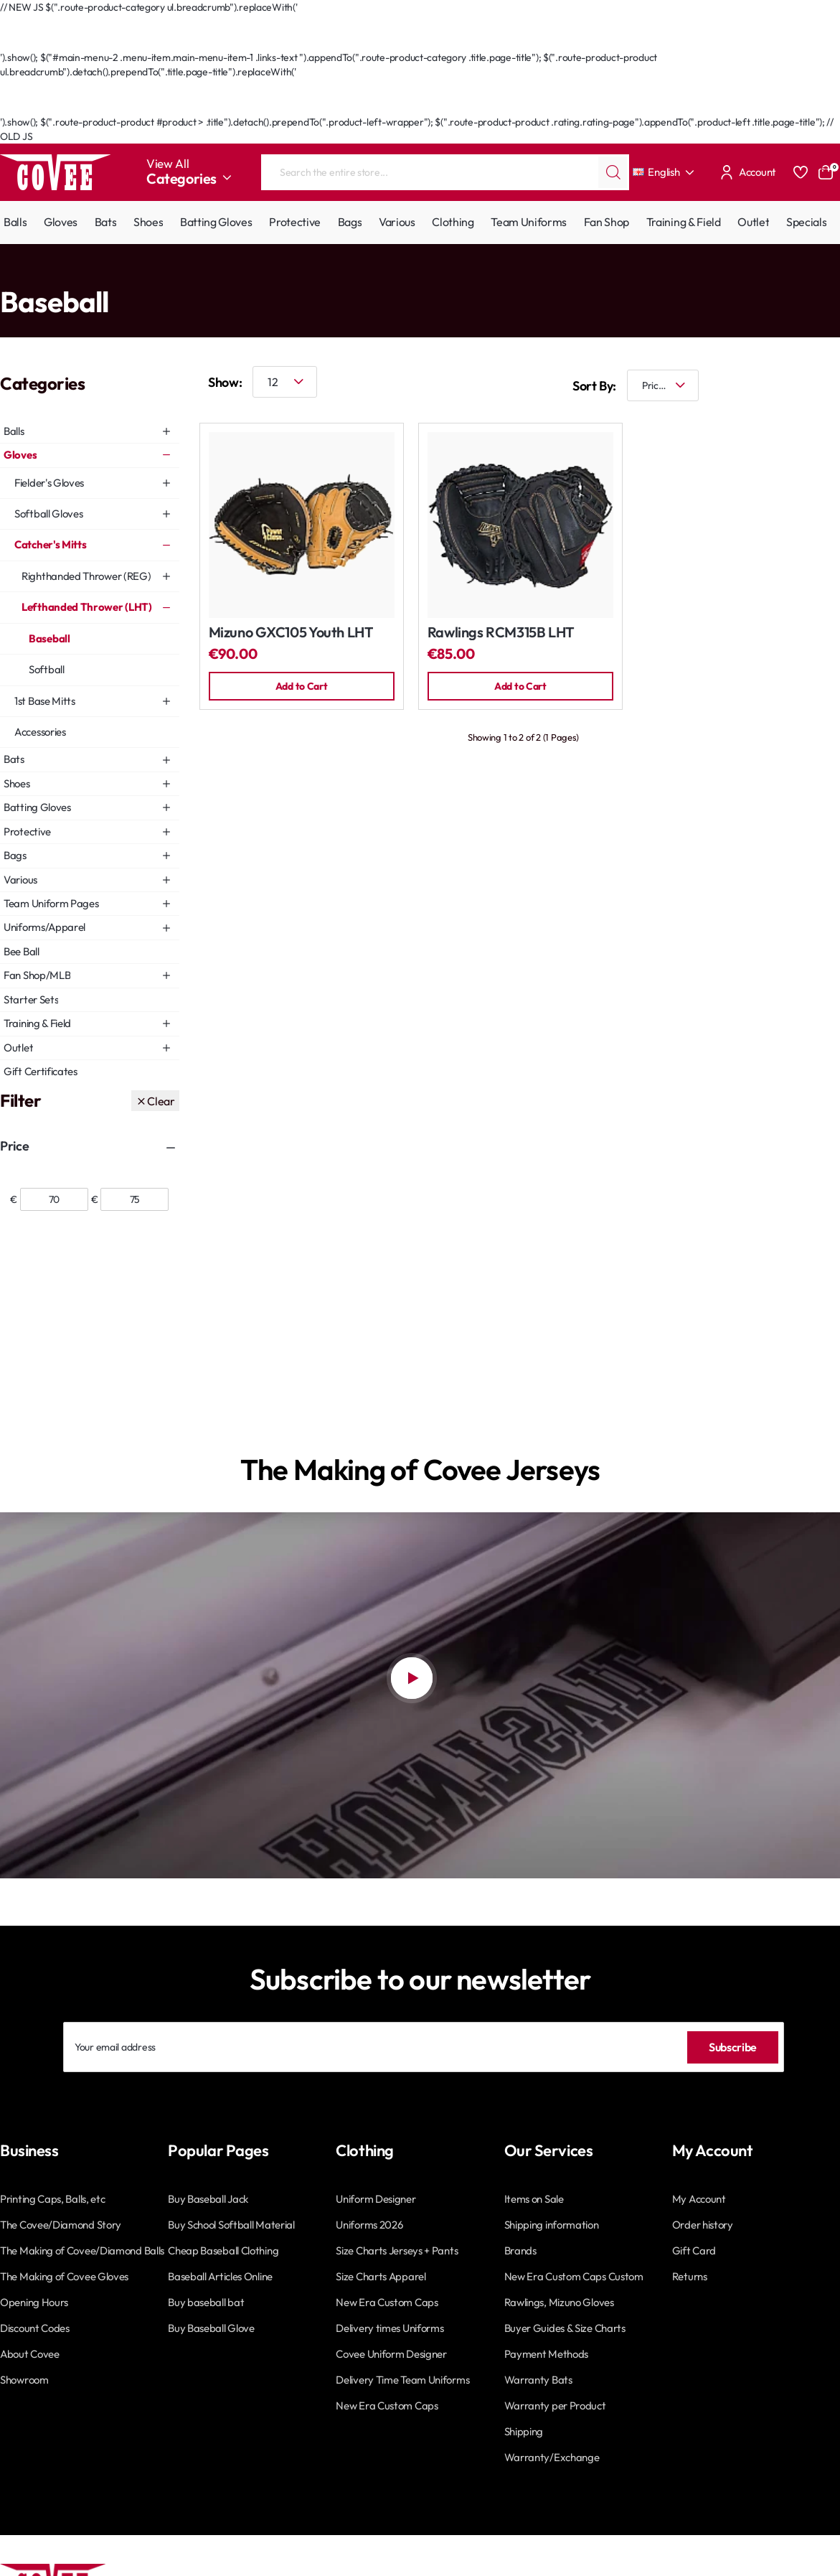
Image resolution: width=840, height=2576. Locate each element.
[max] (134, 1199)
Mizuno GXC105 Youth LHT (291, 632)
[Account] (746, 172)
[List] (825, 385)
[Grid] (782, 385)
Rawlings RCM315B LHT (501, 632)
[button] (302, 687)
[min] (54, 1199)
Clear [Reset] (160, 1101)
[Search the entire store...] (612, 172)
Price (14, 1146)
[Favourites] (800, 172)
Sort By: (583, 386)
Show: (225, 382)
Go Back (32, 43)
